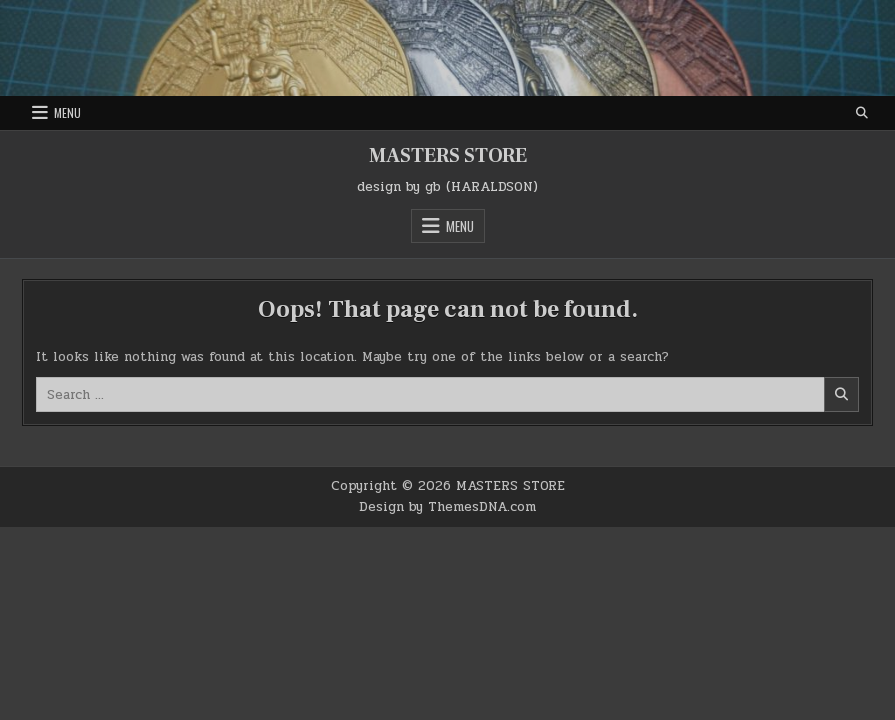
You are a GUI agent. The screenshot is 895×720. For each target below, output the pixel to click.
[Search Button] (862, 113)
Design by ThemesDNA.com (447, 507)
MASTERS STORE (448, 156)
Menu (67, 112)
